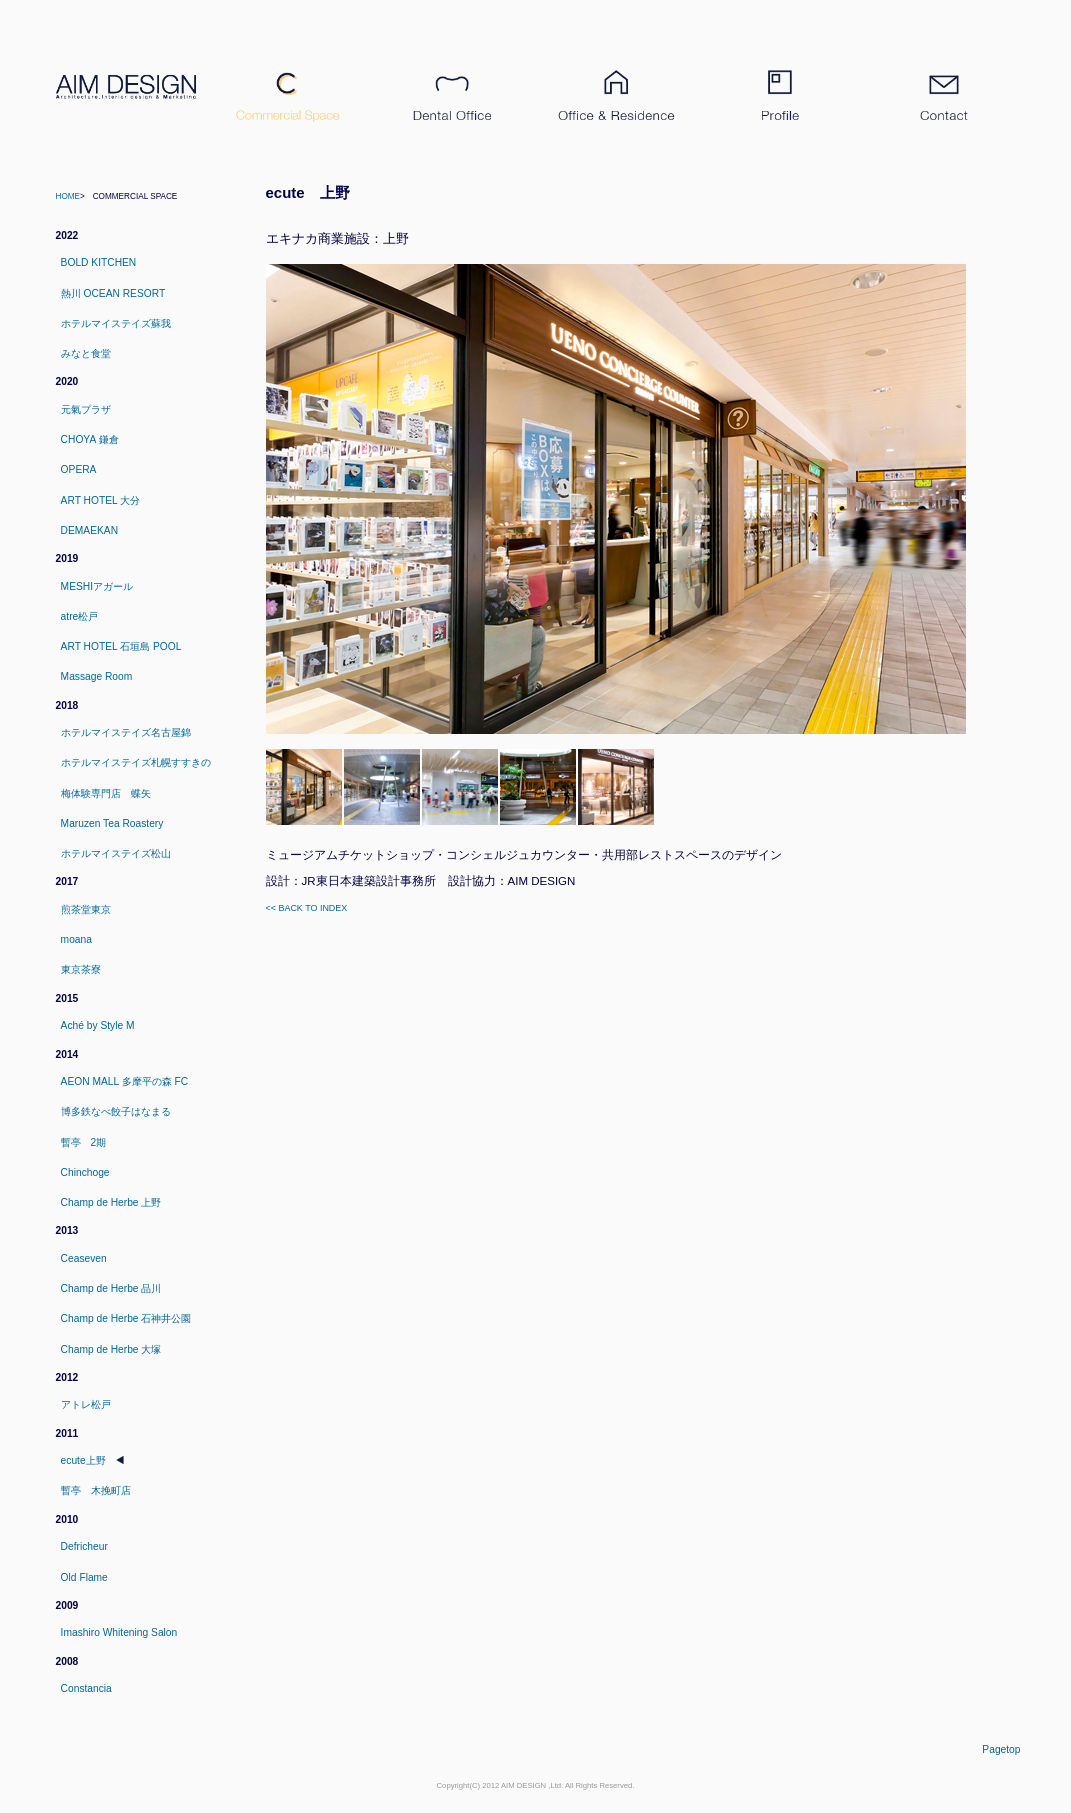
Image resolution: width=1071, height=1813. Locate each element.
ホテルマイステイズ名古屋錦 (126, 732)
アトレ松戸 (86, 1404)
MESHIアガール (97, 586)
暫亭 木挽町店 (96, 1490)
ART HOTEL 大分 (101, 500)
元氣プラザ (86, 409)
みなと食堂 (86, 353)
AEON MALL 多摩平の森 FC (125, 1081)
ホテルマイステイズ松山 (116, 853)
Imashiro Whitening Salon (119, 1632)
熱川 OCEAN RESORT (113, 293)
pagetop (1001, 1749)
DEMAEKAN (89, 530)
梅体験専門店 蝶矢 (106, 793)
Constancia (86, 1688)
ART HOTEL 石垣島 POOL (121, 646)
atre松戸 (80, 616)
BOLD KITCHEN (99, 262)
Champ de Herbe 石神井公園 (126, 1318)
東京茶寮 (81, 969)
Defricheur (84, 1546)
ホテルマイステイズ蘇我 (116, 323)
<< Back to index (307, 908)
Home (68, 196)
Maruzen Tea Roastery (112, 823)
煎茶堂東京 (86, 909)
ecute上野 (83, 1460)
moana (76, 939)
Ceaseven (84, 1258)
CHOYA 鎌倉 (90, 439)
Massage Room (97, 676)
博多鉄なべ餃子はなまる (116, 1111)
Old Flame (84, 1577)
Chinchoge (85, 1172)
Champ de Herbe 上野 (111, 1202)
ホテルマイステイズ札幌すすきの (136, 762)
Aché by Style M (98, 1025)
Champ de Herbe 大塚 (111, 1349)
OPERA (79, 469)
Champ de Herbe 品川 (111, 1288)
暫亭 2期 (84, 1142)
